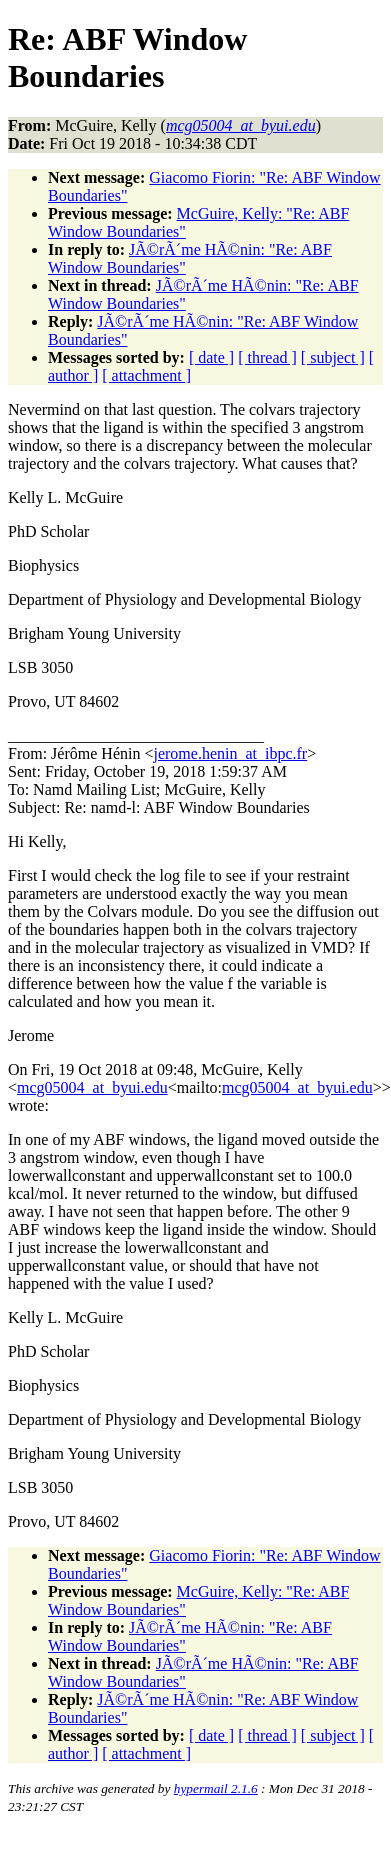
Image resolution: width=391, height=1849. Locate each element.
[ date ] (211, 357)
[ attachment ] (146, 375)
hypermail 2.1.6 (216, 1788)
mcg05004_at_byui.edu (92, 1087)
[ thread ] (267, 357)
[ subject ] (333, 357)
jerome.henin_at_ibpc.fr (230, 753)
